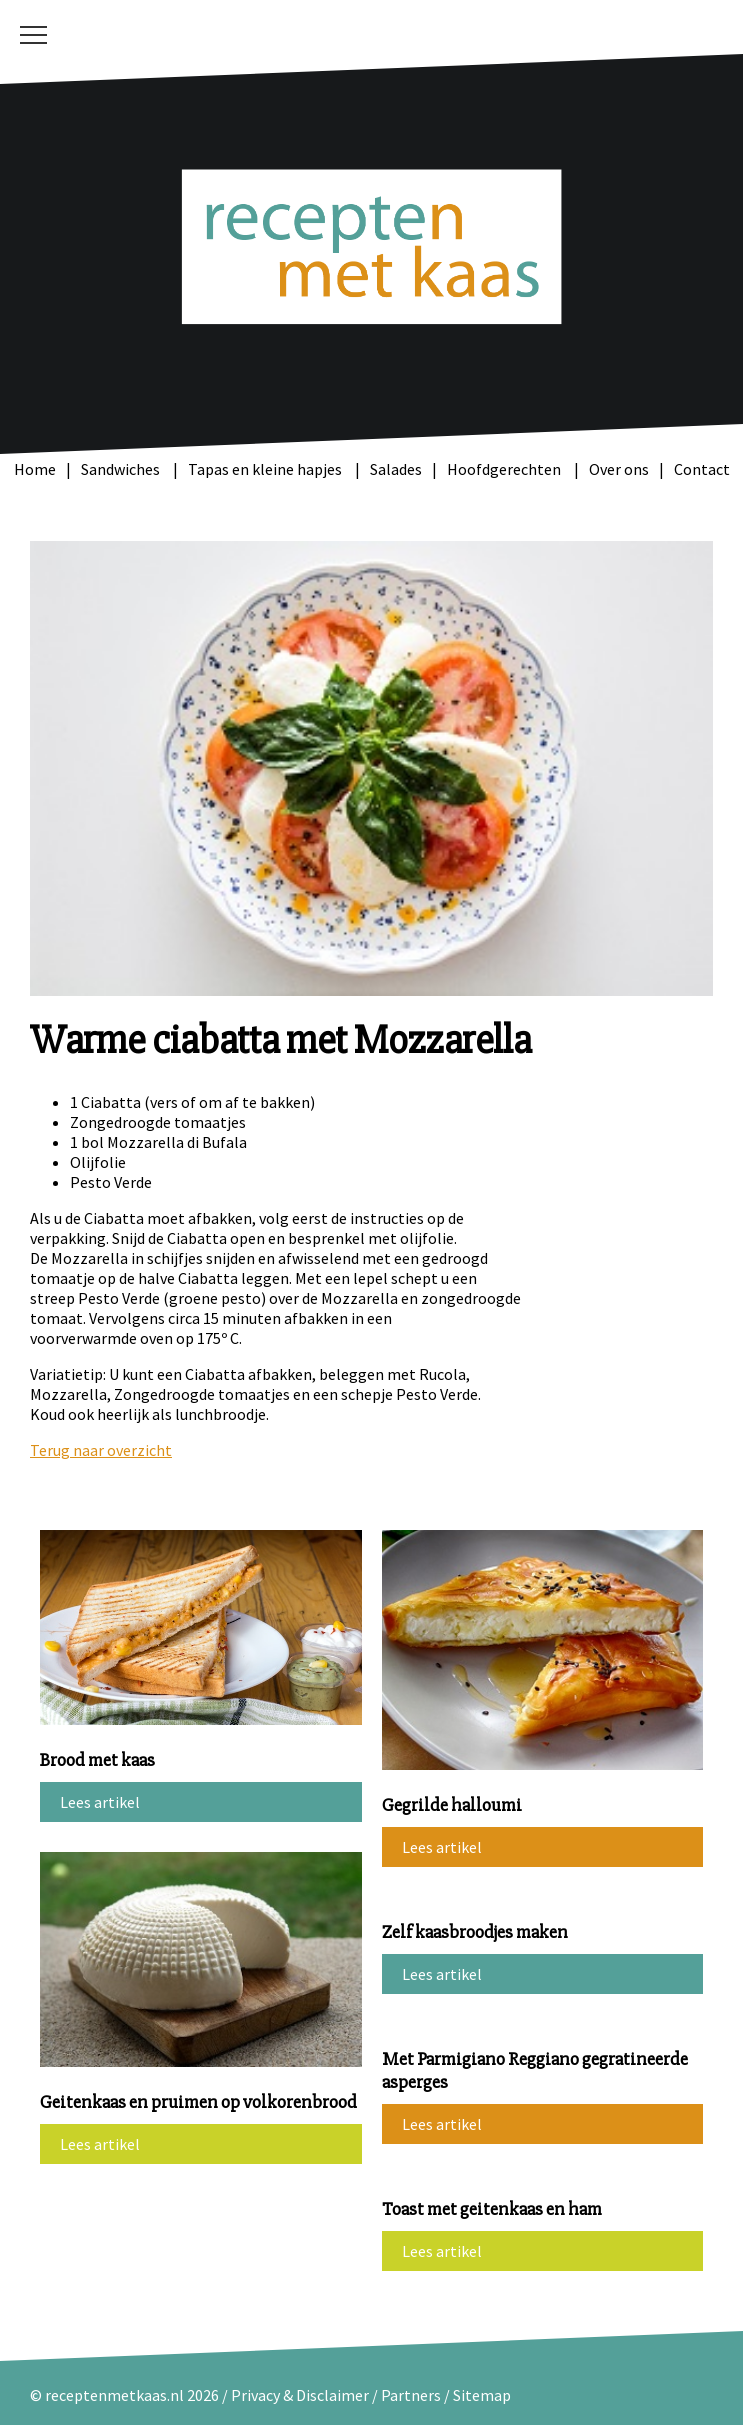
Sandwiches (122, 469)
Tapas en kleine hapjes (266, 469)
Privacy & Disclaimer (300, 2395)
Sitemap (482, 2395)
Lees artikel (100, 1802)
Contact (702, 469)
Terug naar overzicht (101, 1450)
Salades (396, 469)
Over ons (619, 469)
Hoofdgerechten (505, 469)
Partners (411, 2395)
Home (35, 469)
